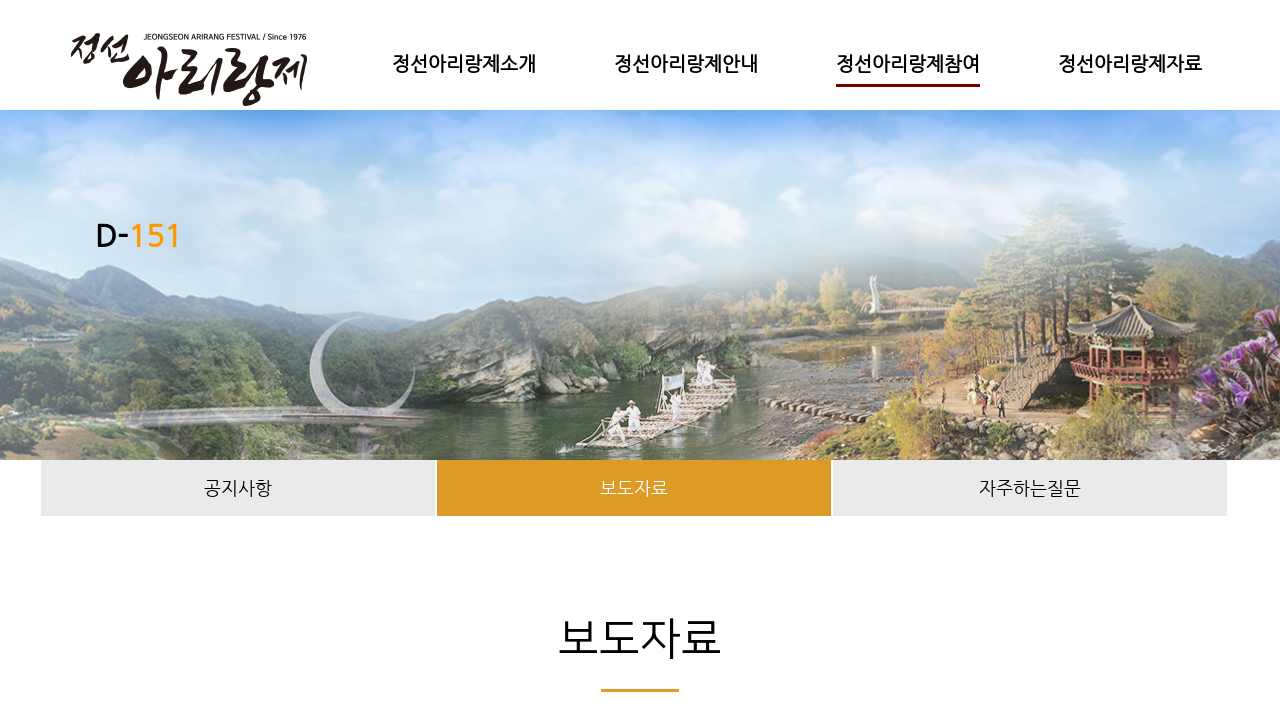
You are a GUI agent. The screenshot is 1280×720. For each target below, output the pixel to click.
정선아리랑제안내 (686, 63)
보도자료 (634, 487)
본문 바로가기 (0, 0)
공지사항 (238, 487)
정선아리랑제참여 (908, 63)
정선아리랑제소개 (464, 63)
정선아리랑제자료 (1130, 63)
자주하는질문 (1030, 487)
